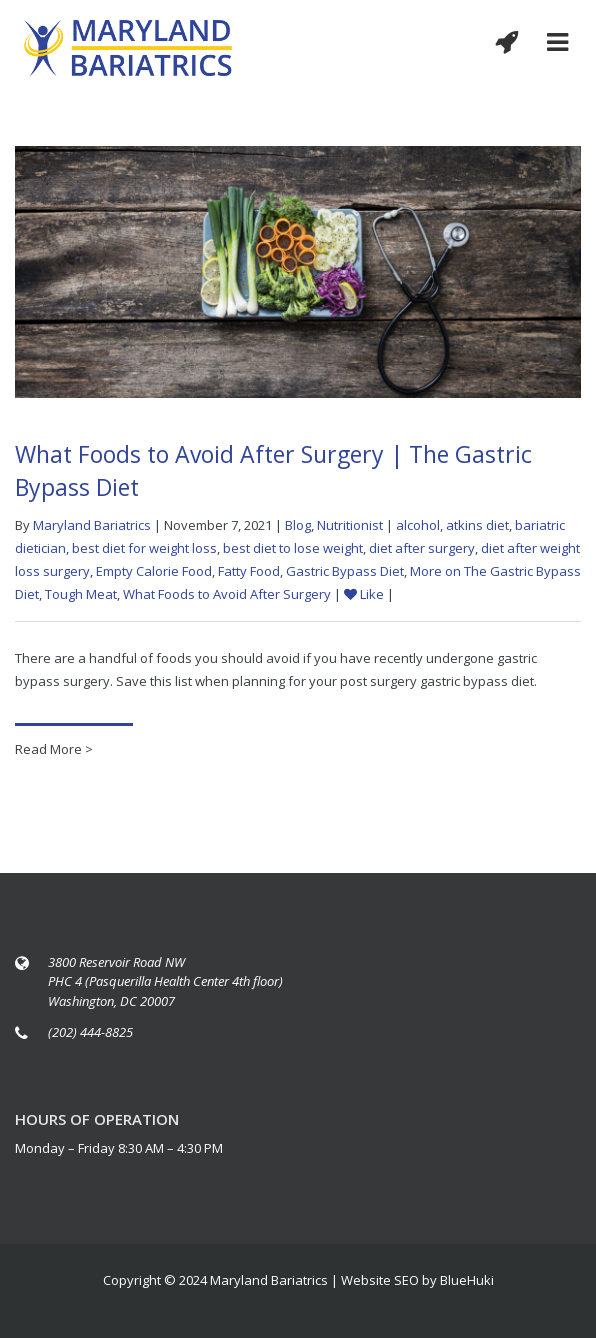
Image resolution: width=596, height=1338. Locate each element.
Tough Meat (81, 594)
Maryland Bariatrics (92, 525)
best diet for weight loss (144, 548)
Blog (298, 525)
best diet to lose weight (293, 548)
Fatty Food (249, 571)
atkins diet (477, 525)
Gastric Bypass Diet (345, 571)
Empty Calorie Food (154, 571)
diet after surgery (422, 548)
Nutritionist (350, 525)
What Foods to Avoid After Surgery (227, 594)
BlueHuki (467, 1280)
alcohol (418, 525)
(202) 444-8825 (90, 1032)
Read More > (54, 749)
